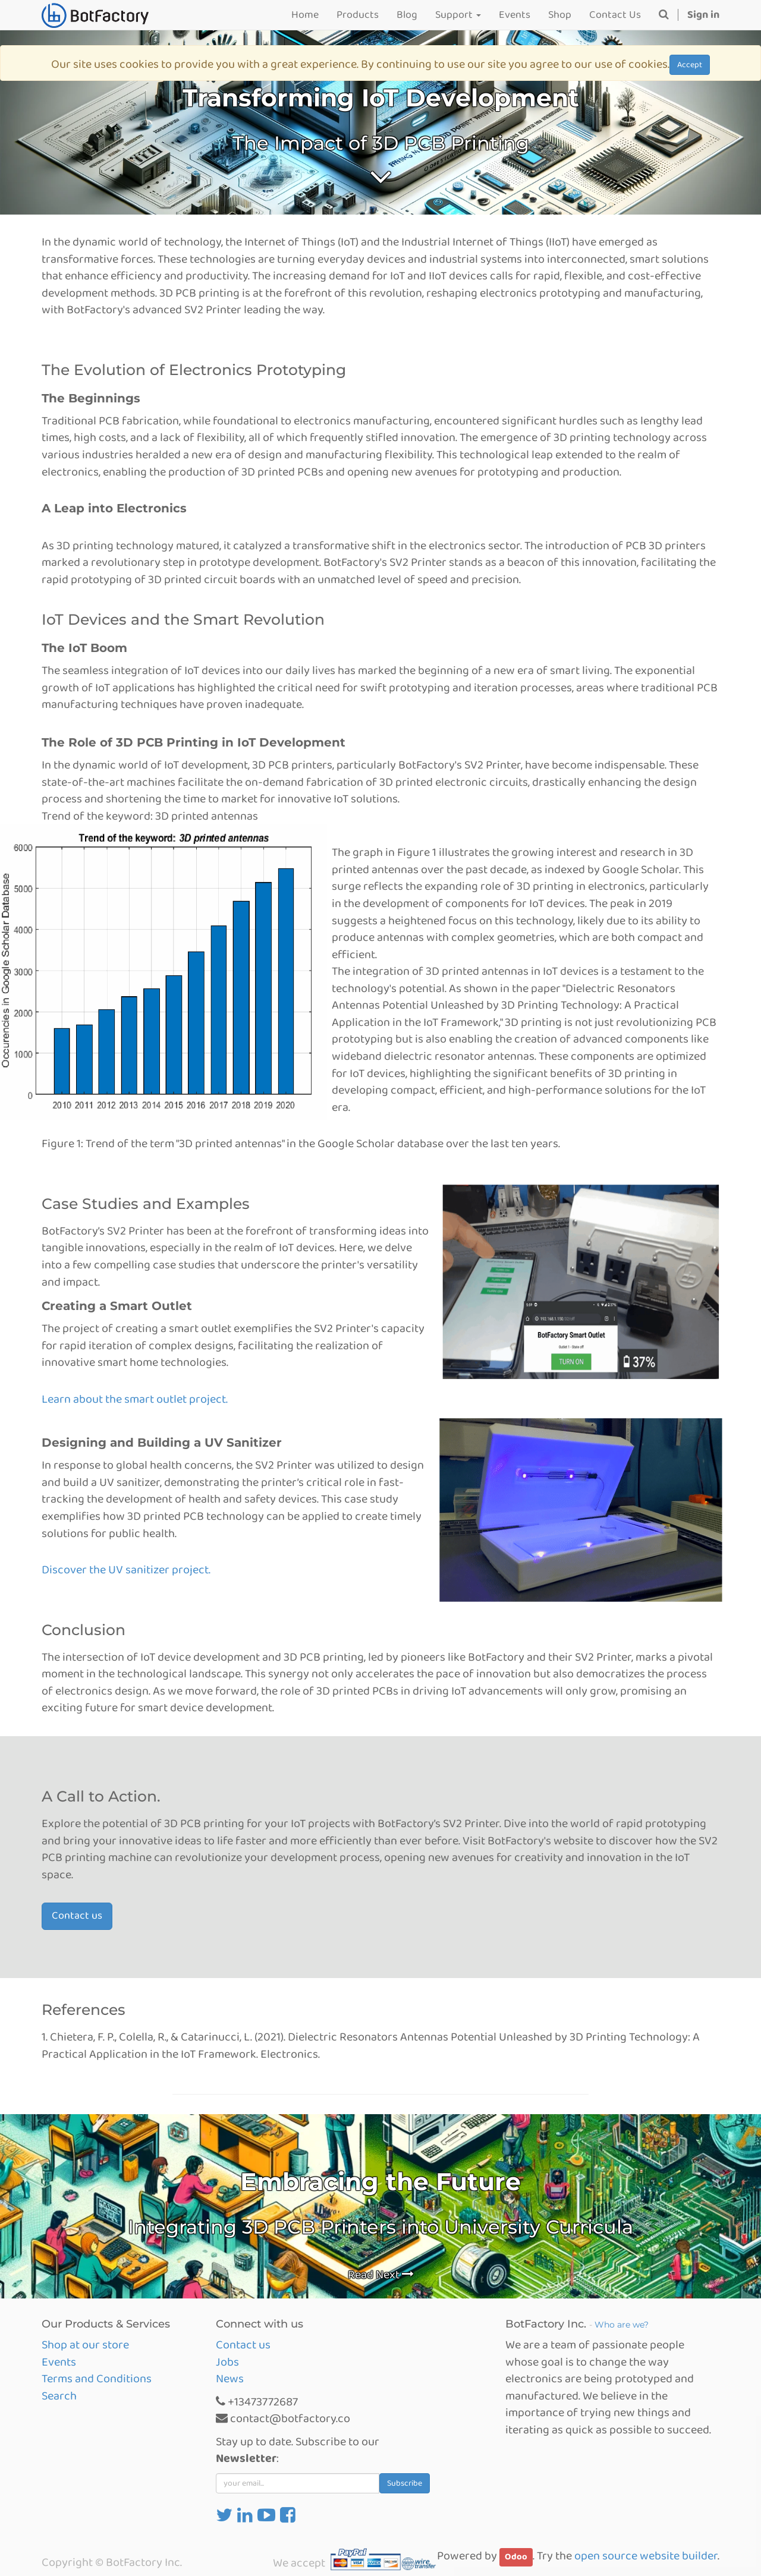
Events (59, 2362)
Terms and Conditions (97, 2378)
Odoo (516, 2557)
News (230, 2378)
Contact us (77, 1915)
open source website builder (646, 2555)
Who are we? (622, 2324)
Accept (689, 64)
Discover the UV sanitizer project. (126, 1569)
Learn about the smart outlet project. (135, 1399)
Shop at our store (85, 2344)
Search (59, 2395)
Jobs (227, 2362)
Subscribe (404, 2483)
